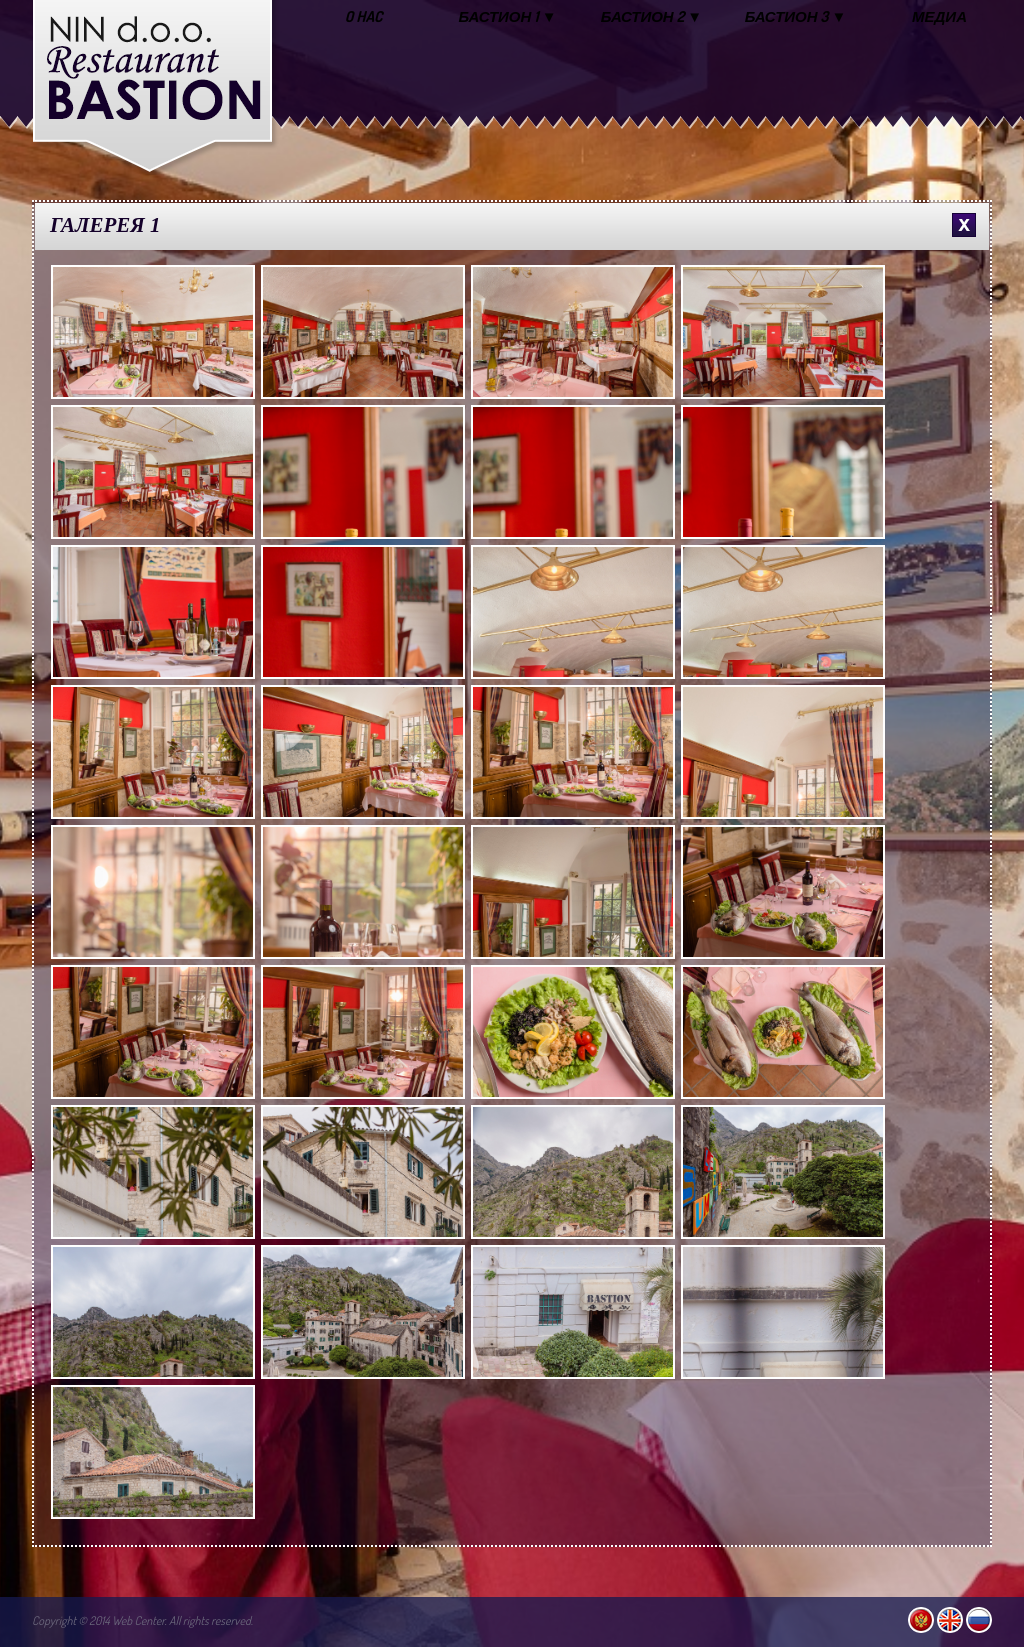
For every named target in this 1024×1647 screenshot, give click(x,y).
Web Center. (139, 1620)
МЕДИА (939, 16)
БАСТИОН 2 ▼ (651, 16)
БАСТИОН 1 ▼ (508, 16)
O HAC (364, 16)
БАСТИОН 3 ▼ (796, 16)
